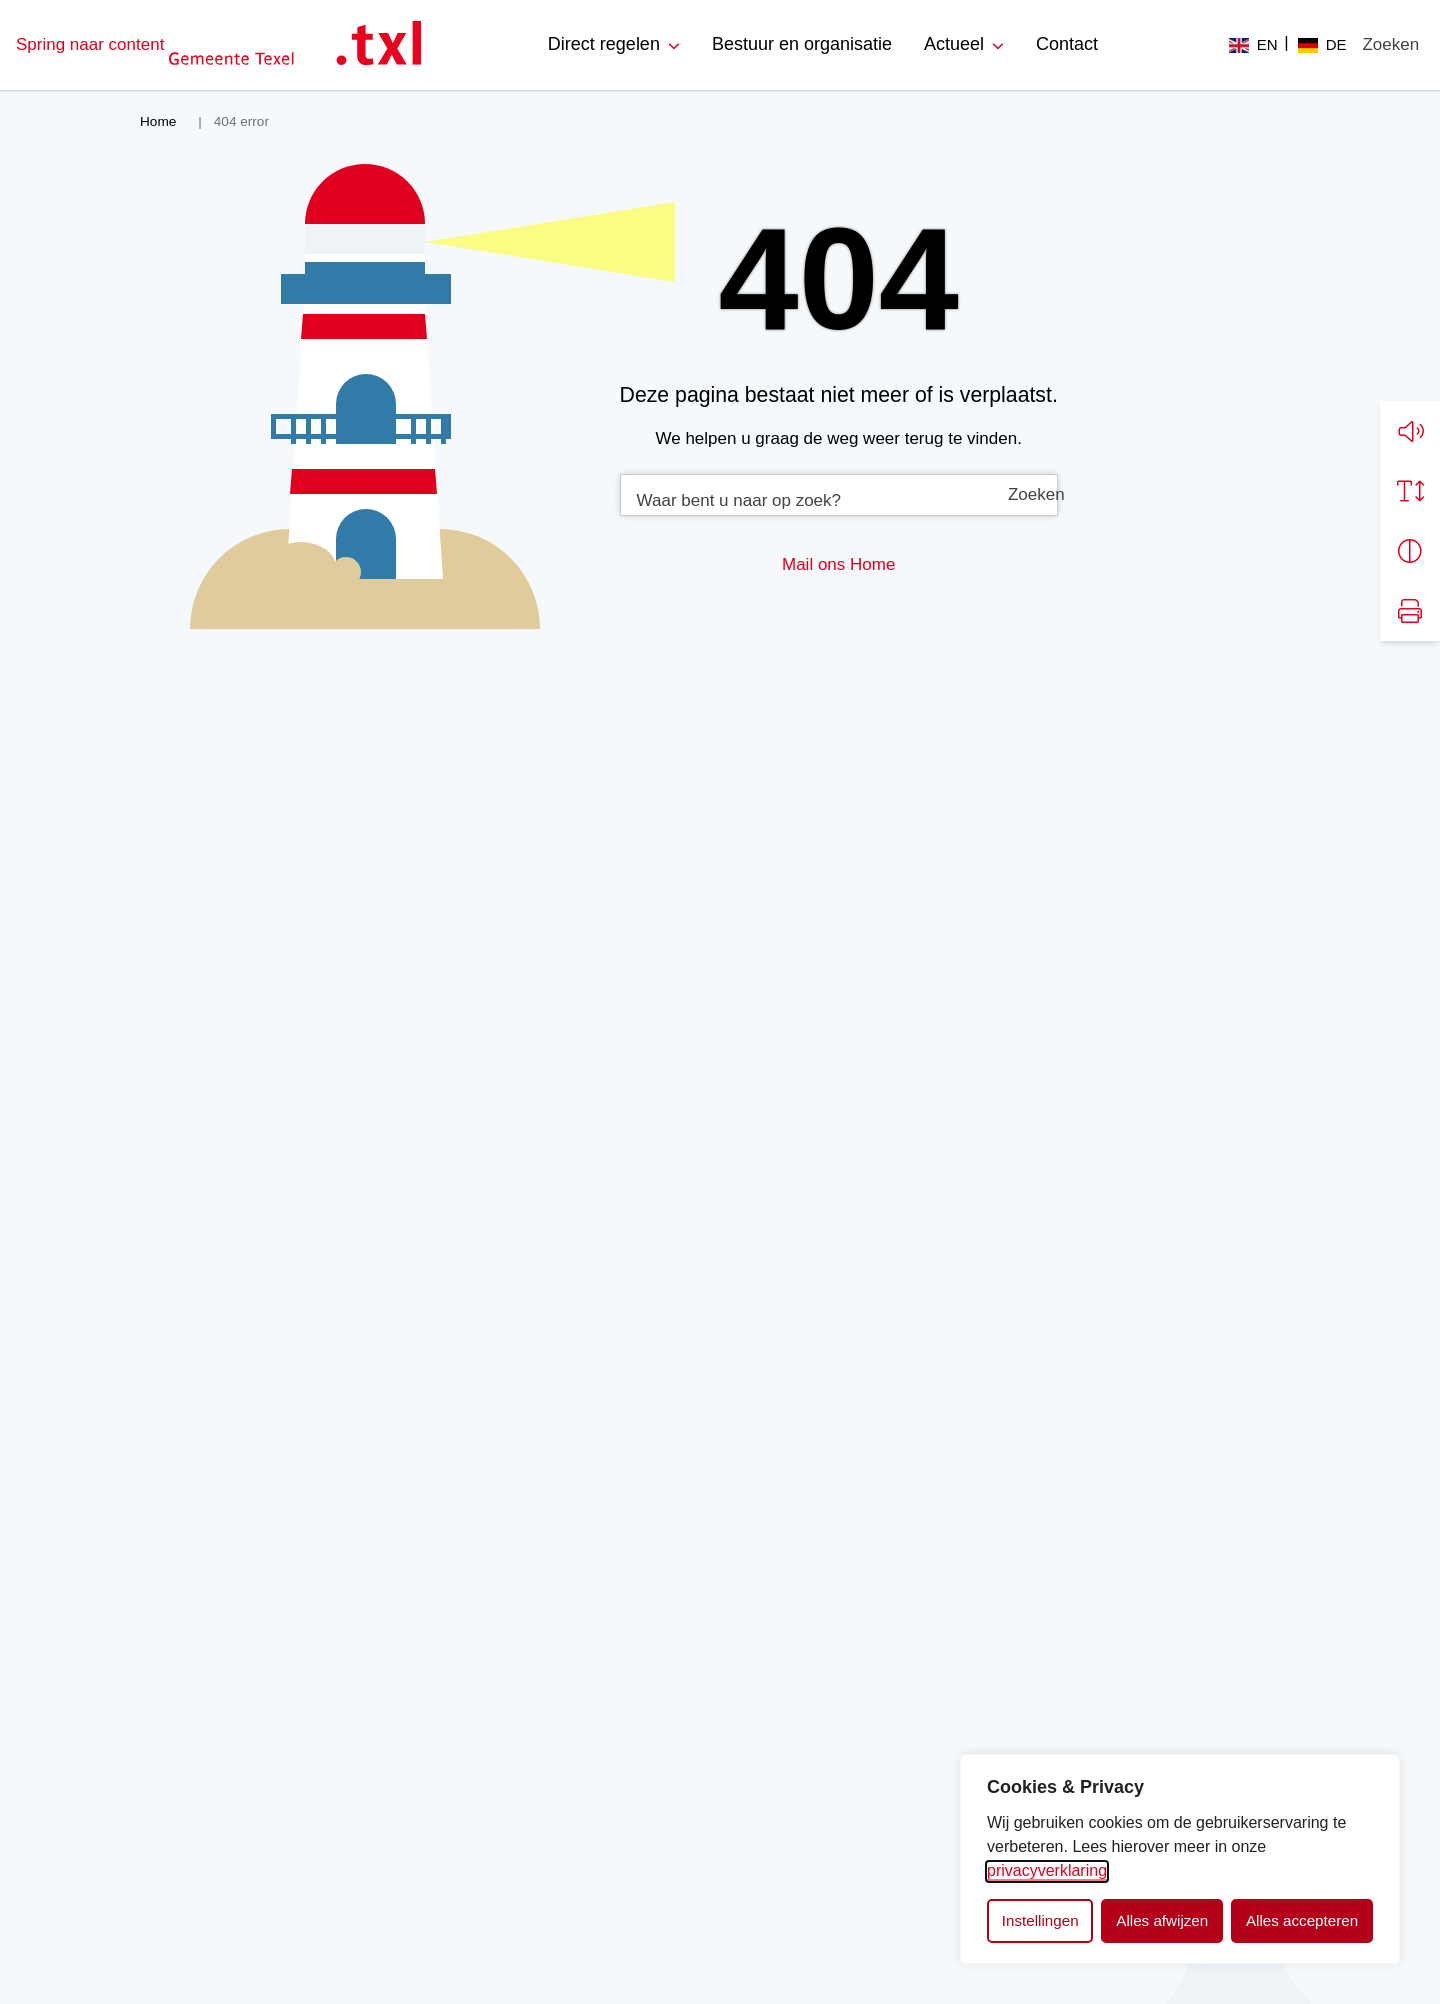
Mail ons (813, 564)
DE (1336, 44)
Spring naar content (90, 44)
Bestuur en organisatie (802, 44)
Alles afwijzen (1162, 1920)
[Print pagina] (1410, 609)
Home (872, 564)
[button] (1410, 429)
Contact (1067, 44)
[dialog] (1180, 1859)
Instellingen (1040, 1920)
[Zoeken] (1390, 45)
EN (1267, 44)
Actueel (954, 44)
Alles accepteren (1302, 1920)
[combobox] (839, 495)
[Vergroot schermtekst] (1410, 489)
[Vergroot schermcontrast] (1410, 549)
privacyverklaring (1047, 1870)
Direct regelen (604, 44)
